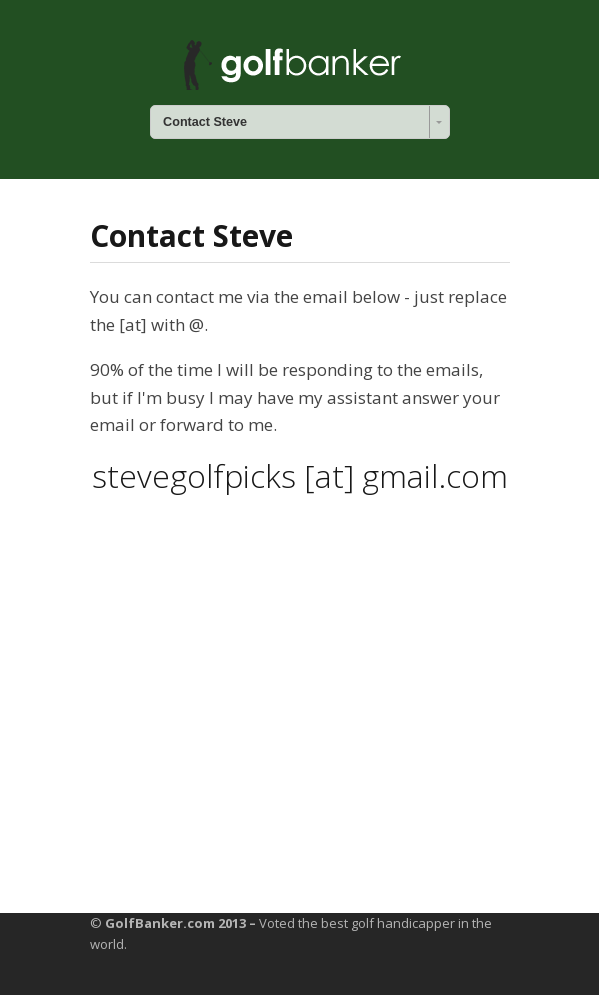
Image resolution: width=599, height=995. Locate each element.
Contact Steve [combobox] (205, 122)
